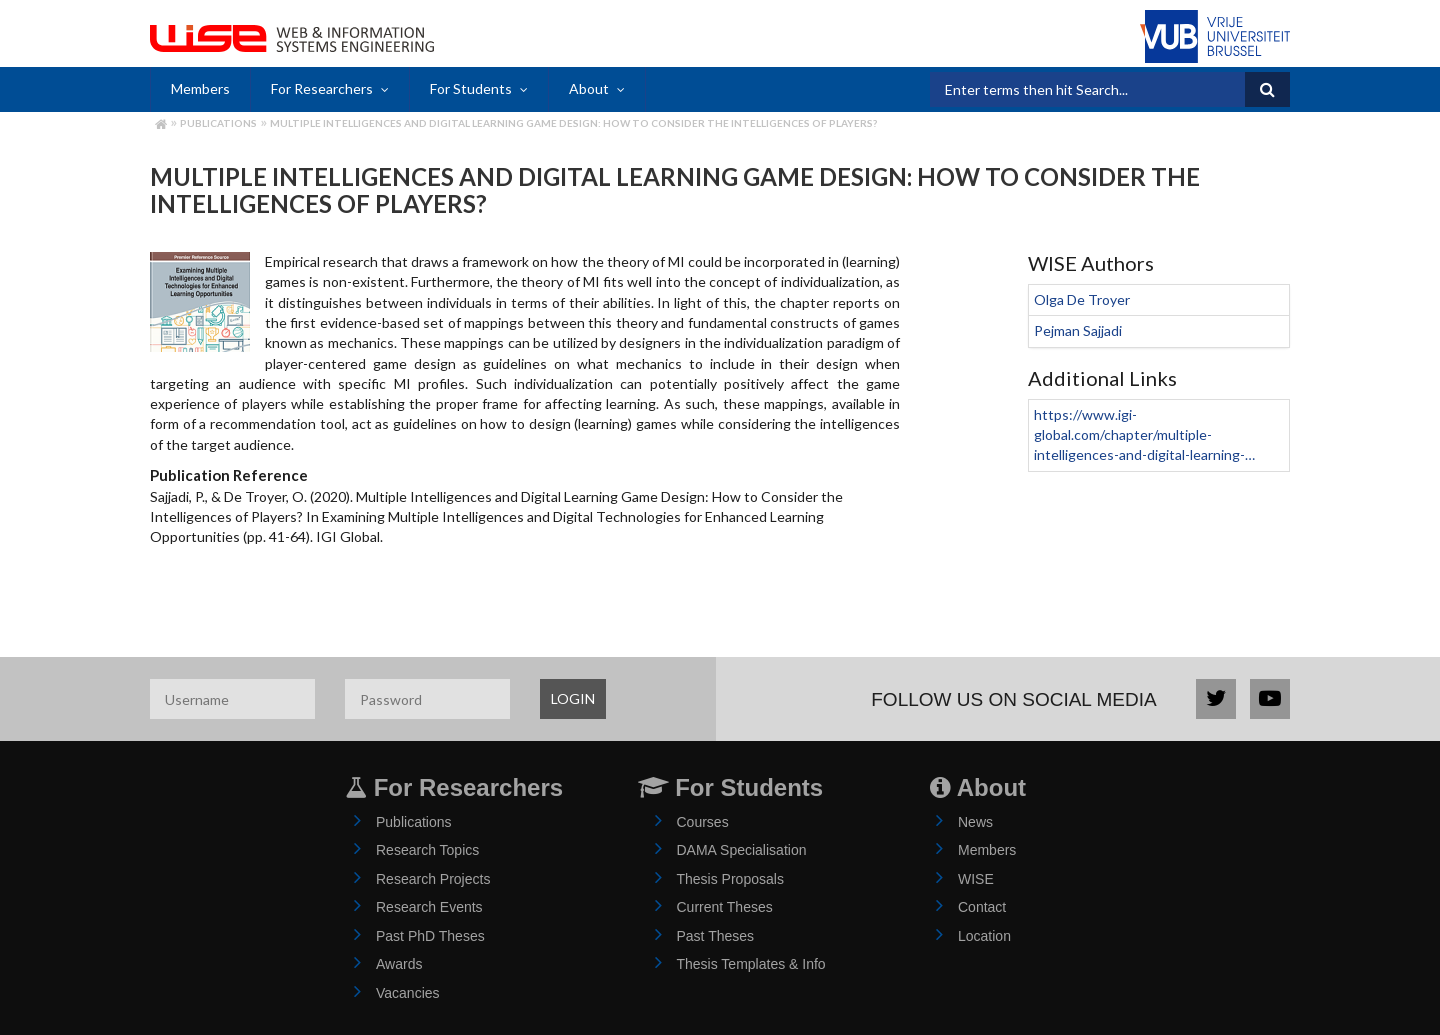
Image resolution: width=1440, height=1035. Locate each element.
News (975, 822)
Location (984, 936)
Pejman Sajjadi (1078, 330)
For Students (471, 88)
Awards (399, 964)
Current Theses (725, 907)
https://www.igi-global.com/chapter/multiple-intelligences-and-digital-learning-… (1144, 435)
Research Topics (427, 850)
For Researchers (322, 88)
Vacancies (408, 993)
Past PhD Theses (430, 936)
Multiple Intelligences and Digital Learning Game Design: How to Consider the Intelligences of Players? (573, 123)
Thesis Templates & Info (751, 964)
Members (200, 88)
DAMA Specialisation (742, 850)
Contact (982, 907)
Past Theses (716, 936)
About (589, 88)
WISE (976, 879)
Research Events (429, 907)
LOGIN (573, 698)
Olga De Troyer (1082, 299)
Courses (703, 822)
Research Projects (433, 879)
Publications (218, 123)
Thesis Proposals (730, 879)
